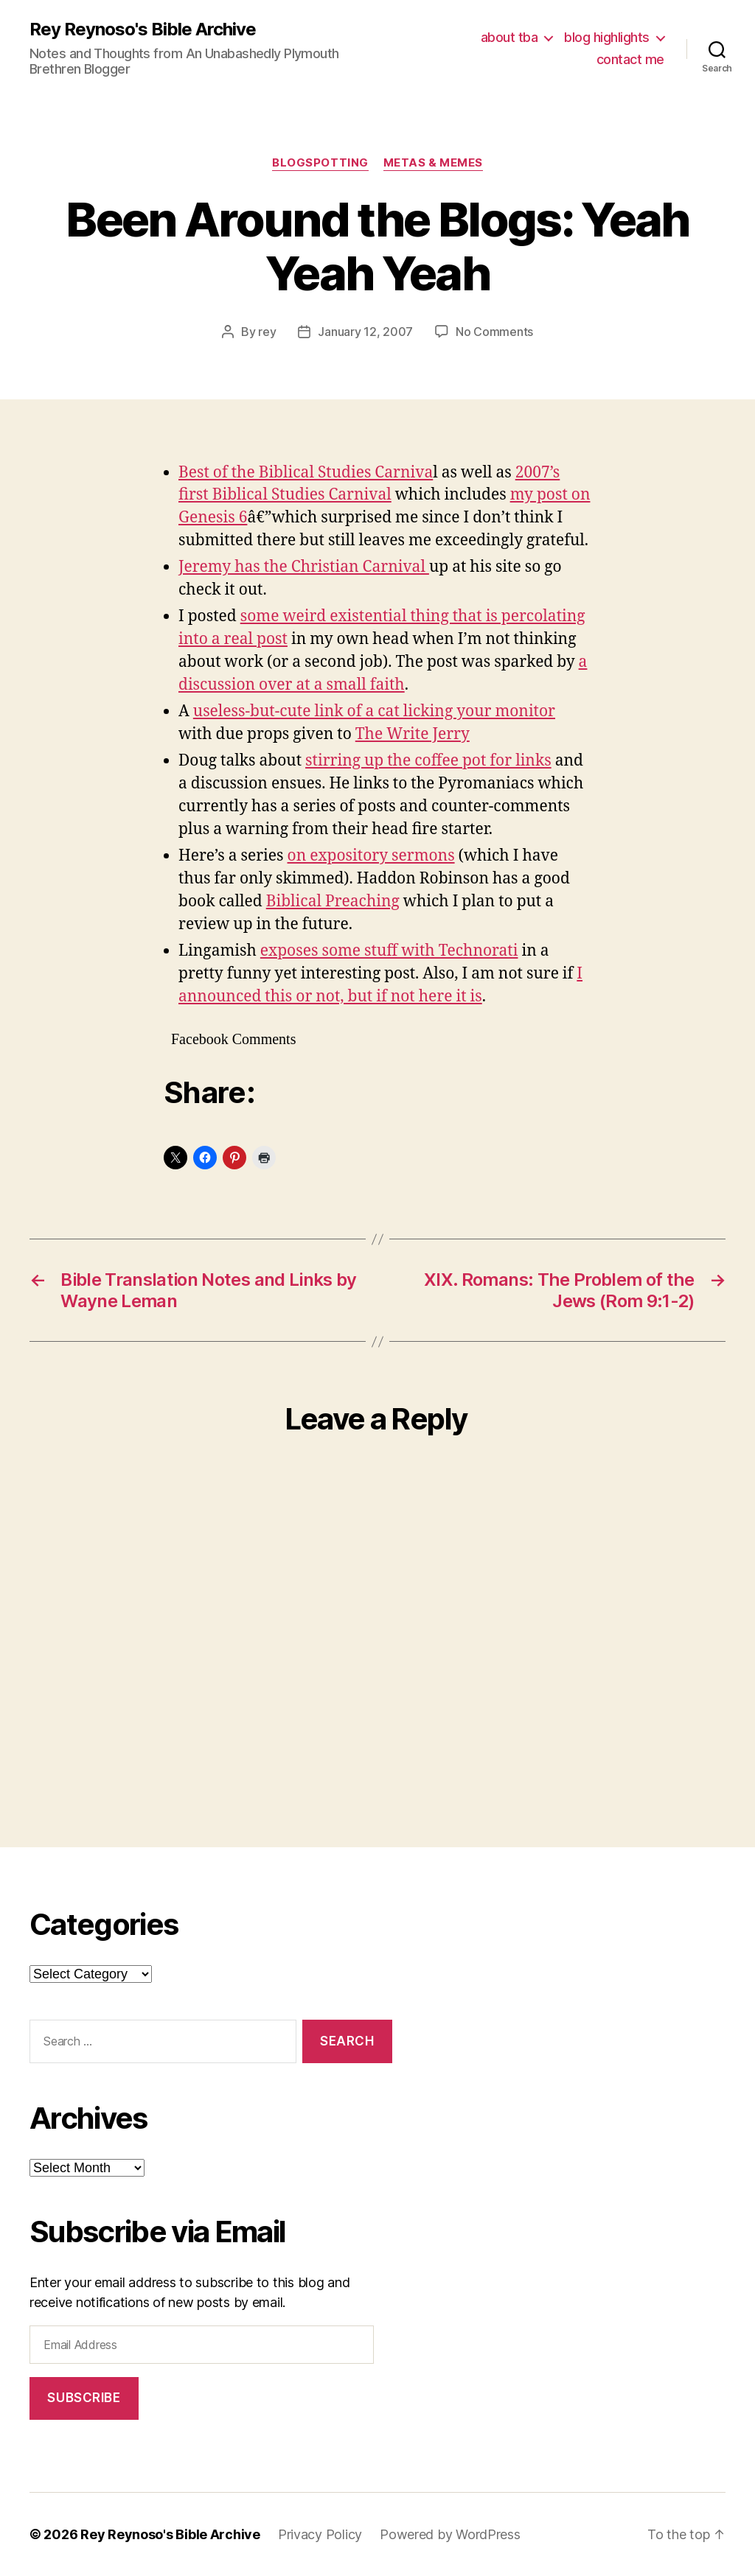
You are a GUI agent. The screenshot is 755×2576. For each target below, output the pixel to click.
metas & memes (433, 162)
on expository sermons (371, 856)
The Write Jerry (412, 734)
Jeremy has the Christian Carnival (303, 567)
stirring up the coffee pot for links (428, 761)
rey (267, 331)
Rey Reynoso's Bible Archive (142, 29)
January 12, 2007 (365, 331)
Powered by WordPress (450, 2534)
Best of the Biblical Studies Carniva (305, 473)
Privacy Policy (320, 2534)
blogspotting (320, 162)
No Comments (494, 331)
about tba (509, 37)
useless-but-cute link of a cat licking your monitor (374, 711)
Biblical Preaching (333, 901)
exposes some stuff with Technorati (389, 951)
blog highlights (607, 37)
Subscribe (83, 2397)
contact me (630, 59)
